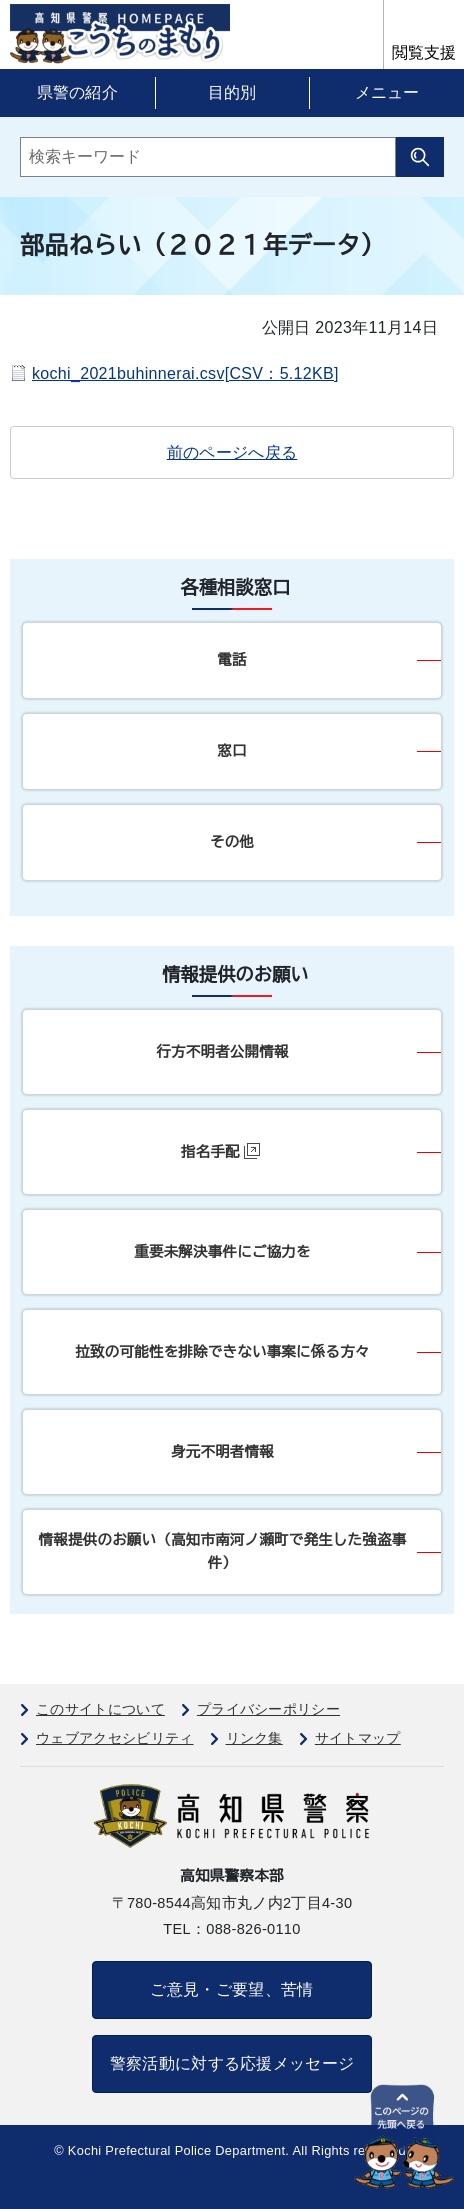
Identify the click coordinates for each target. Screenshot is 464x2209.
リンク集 (254, 1738)
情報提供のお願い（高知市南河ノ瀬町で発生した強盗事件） (223, 1551)
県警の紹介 (78, 92)
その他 (232, 842)
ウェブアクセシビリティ (115, 1738)
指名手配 (220, 1151)
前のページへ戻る (232, 452)
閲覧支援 (424, 52)
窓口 (231, 751)
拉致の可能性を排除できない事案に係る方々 (222, 1352)
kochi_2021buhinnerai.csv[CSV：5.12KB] (185, 373)
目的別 (232, 92)
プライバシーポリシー (268, 1709)
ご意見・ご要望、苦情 (231, 1989)
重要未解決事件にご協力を (222, 1252)
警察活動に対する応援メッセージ (232, 2063)
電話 (231, 660)
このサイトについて (100, 1709)
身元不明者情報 (222, 1452)
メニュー (387, 92)
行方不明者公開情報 (222, 1052)
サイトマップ (358, 1738)
